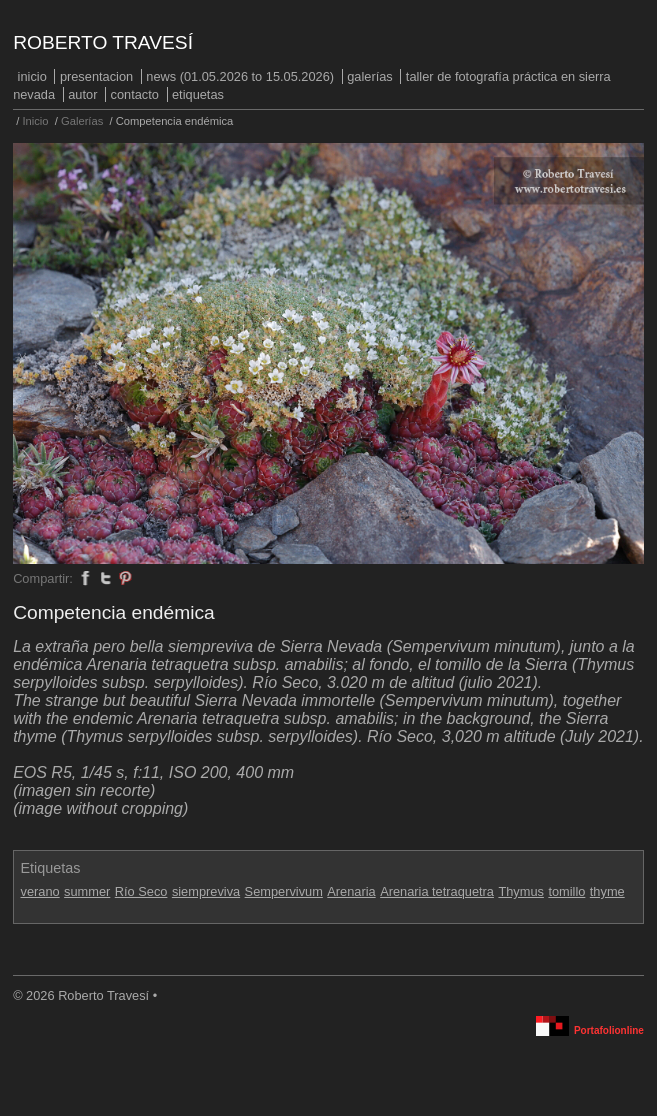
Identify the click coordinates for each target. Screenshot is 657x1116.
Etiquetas (198, 94)
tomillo (566, 891)
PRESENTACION (96, 76)
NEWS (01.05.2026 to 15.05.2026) (240, 76)
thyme (607, 891)
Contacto (135, 94)
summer (87, 891)
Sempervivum (284, 891)
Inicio (32, 76)
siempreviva (206, 891)
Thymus (521, 891)
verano (40, 891)
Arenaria (351, 891)
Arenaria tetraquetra (437, 891)
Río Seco (141, 891)
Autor (82, 94)
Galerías (370, 76)
